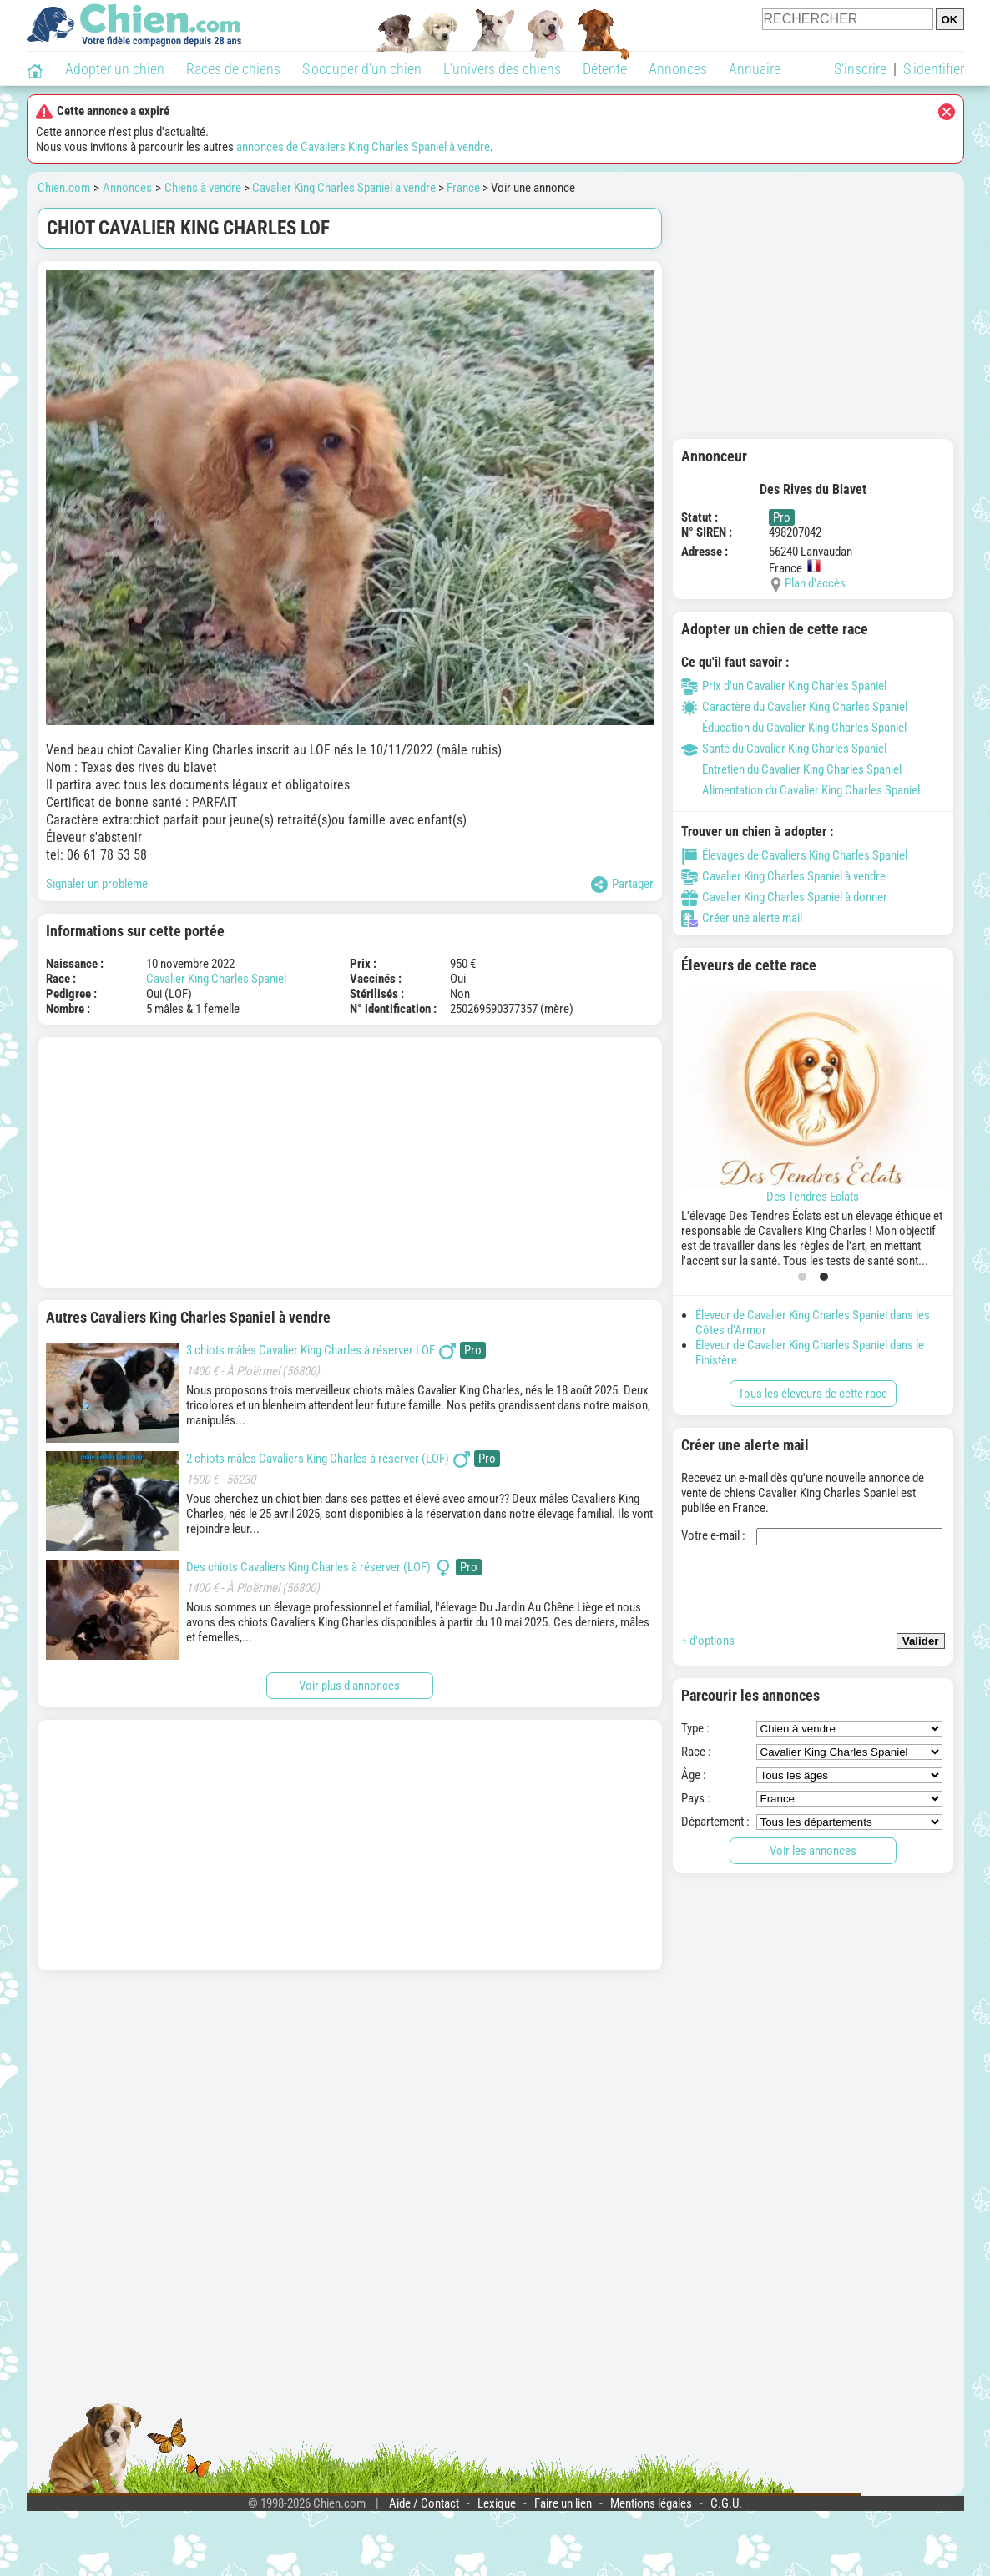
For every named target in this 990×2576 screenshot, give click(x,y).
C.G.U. (726, 2503)
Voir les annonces (813, 1850)
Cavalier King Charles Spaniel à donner (784, 897)
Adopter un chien (114, 69)
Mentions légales (651, 2503)
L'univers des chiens (502, 69)
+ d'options (708, 1640)
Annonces (678, 69)
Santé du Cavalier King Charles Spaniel (783, 748)
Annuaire (754, 69)
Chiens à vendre (202, 187)
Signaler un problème (97, 883)
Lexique (496, 2503)
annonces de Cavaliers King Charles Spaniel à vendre (363, 146)
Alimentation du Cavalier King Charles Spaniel (800, 790)
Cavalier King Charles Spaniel (216, 978)
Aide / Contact (424, 2503)
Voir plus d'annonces (349, 1685)
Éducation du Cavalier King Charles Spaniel (794, 727)
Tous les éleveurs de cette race (812, 1393)
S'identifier (933, 69)
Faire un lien (563, 2503)
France (463, 187)
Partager (622, 884)
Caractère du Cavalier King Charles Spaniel (794, 706)
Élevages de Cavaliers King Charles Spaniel (794, 855)
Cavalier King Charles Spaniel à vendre (344, 187)
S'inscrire (860, 69)
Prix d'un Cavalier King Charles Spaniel (783, 685)
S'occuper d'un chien (362, 69)
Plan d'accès (815, 583)
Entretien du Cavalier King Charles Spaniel (791, 769)
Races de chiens (233, 69)
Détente (605, 69)
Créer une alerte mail (741, 917)
